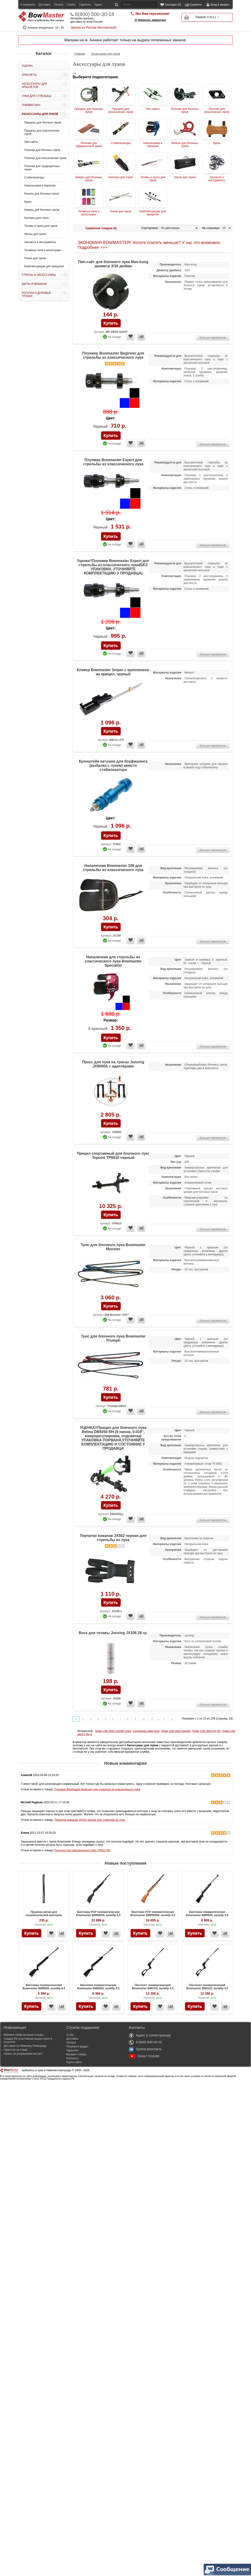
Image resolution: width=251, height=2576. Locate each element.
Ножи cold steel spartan (176, 1737)
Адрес (98, 4)
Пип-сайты (31, 148)
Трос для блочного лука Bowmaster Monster (113, 1253)
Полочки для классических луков (45, 164)
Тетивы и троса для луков (40, 232)
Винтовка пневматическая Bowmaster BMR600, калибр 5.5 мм (98, 1995)
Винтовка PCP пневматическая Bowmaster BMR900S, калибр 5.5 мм (98, 1922)
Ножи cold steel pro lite (206, 1737)
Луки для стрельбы (45, 102)
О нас (70, 2041)
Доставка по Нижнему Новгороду (25, 2052)
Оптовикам (27, 11)
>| (172, 1725)
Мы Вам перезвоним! (152, 20)
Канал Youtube (144, 2062)
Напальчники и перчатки (40, 192)
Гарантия (72, 2057)
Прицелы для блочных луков (42, 129)
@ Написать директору (150, 26)
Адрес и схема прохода (150, 2042)
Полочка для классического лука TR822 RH (82, 1856)
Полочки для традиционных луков (42, 174)
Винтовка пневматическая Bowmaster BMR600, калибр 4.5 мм (44, 1995)
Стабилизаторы (34, 184)
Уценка (27, 72)
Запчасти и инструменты (40, 248)
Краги (27, 208)
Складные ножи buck (146, 1737)
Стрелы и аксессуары (45, 281)
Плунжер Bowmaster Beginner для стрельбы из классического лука (113, 362)
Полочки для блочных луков (42, 156)
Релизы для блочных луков (41, 200)
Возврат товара (76, 2060)
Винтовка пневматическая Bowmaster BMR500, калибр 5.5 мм (207, 1922)
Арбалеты (45, 81)
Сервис (71, 4)
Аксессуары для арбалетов (45, 92)
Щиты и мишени (45, 290)
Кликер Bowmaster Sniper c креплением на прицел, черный (113, 678)
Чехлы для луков (35, 240)
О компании (27, 4)
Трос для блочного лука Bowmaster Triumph (113, 1345)
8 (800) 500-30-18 (145, 2048)
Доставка (45, 4)
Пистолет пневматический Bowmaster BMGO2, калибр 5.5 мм (152, 1995)
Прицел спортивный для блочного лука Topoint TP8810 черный (113, 1162)
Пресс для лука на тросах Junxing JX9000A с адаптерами (113, 1071)
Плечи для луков (35, 264)
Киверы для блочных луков (41, 216)
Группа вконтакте (145, 2055)
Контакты (72, 2064)
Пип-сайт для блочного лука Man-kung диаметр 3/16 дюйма (113, 270)
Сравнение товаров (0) (101, 234)
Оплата (58, 4)
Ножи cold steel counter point (113, 1737)
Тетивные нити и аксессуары (42, 256)
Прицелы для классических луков (41, 138)
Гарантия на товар (15, 2056)
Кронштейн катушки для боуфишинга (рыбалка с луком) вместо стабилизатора (113, 772)
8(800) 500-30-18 (94, 20)
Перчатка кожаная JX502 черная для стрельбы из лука (113, 1544)
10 (143, 1725)
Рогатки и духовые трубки (45, 301)
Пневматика (45, 111)
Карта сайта (74, 2068)
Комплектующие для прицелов (44, 272)
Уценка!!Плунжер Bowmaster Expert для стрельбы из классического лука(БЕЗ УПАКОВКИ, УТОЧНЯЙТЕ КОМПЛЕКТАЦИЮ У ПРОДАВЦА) (113, 573)
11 (152, 1725)
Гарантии (85, 4)
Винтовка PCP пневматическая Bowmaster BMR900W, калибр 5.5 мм (152, 1922)
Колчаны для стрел (36, 224)
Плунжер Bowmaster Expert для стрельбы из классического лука (113, 468)
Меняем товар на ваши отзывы (24, 2041)
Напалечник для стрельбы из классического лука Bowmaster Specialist (113, 968)
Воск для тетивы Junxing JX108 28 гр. (113, 1639)
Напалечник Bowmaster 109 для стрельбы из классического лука (113, 874)
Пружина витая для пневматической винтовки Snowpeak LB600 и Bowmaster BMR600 (43, 1923)
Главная (79, 60)
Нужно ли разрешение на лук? (23, 2060)
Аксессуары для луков (45, 120)
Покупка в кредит (77, 2053)
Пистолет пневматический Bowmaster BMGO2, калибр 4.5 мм (207, 1995)
